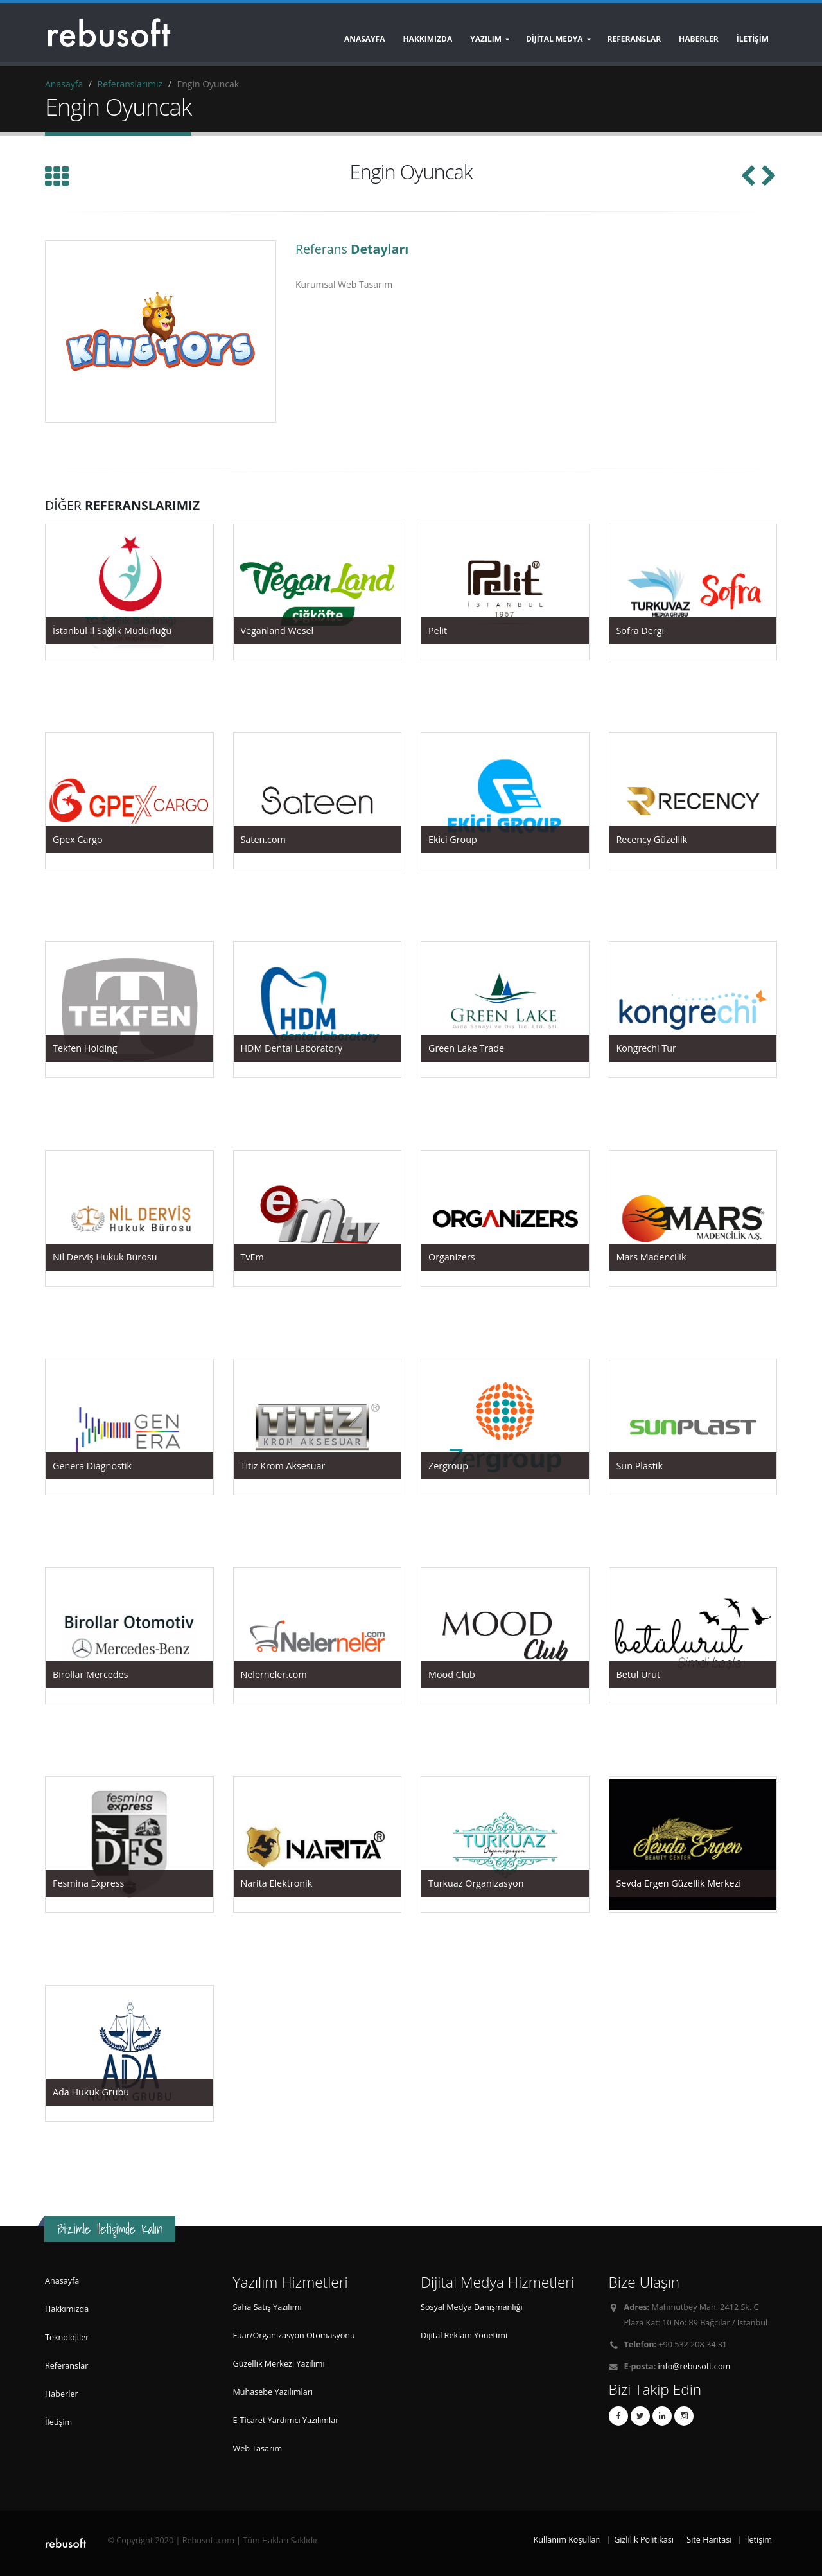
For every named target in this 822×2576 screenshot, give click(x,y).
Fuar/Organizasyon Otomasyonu (294, 2335)
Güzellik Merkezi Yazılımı (279, 2363)
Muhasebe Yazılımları (273, 2391)
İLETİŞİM (753, 38)
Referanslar (66, 2365)
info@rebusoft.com (694, 2366)
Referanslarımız (130, 84)
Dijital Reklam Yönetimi (464, 2335)
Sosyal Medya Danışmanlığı (472, 2307)
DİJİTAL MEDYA (554, 38)
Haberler (61, 2393)
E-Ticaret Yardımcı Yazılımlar (286, 2420)
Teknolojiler (67, 2337)
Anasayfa (364, 38)
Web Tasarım (258, 2448)
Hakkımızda (427, 38)
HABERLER (699, 38)
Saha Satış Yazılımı (267, 2307)
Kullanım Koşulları (567, 2539)
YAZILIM (486, 38)
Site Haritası (708, 2539)
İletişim (58, 2422)
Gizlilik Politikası (644, 2539)
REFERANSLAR (634, 38)
